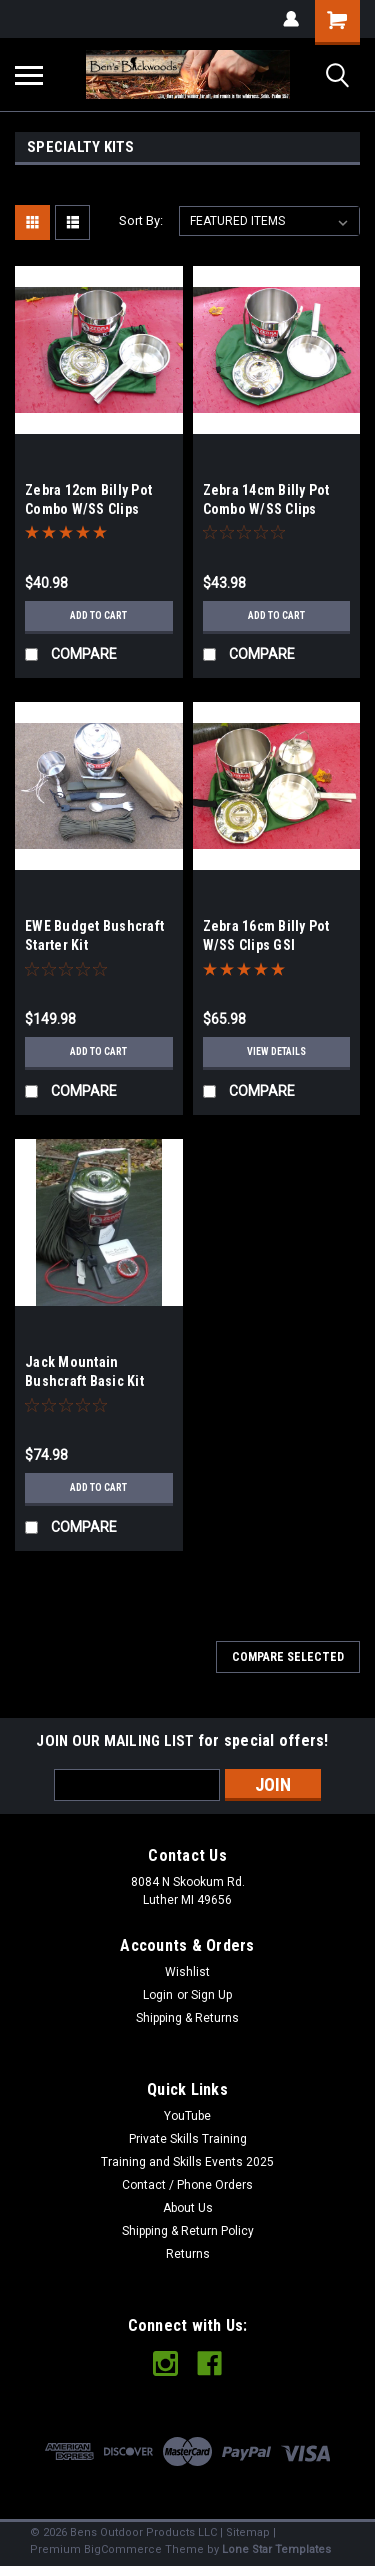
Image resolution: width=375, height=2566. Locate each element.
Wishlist (187, 1972)
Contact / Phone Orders (187, 2185)
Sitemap (248, 2532)
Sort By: (141, 220)
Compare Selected (288, 1657)
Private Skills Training (188, 2139)
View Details (276, 1051)
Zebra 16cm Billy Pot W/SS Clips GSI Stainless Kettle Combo (276, 945)
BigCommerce (123, 2549)
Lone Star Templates (276, 2549)
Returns (188, 2254)
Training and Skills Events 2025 (187, 2162)
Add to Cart (98, 615)
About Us (188, 2208)
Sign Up (211, 1995)
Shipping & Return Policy (188, 2231)
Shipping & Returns (187, 2018)
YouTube (187, 2116)
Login (158, 1995)
